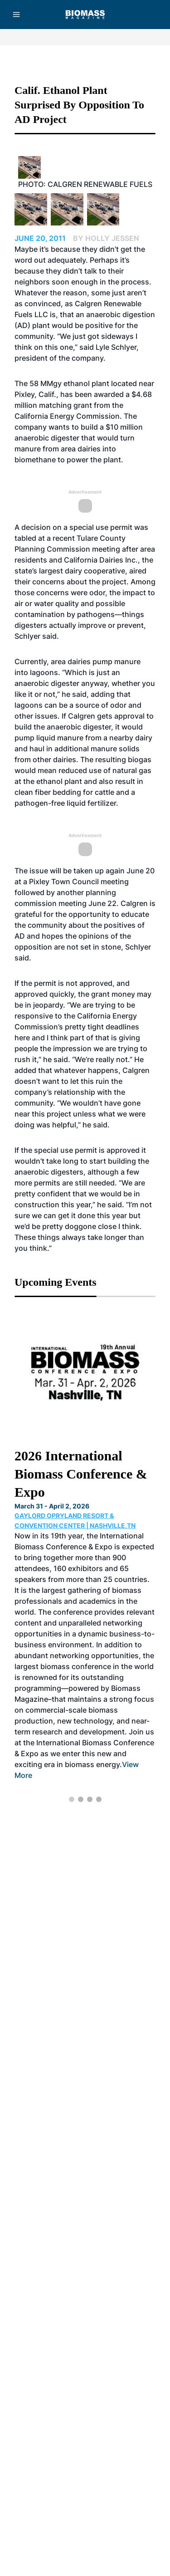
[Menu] (16, 14)
